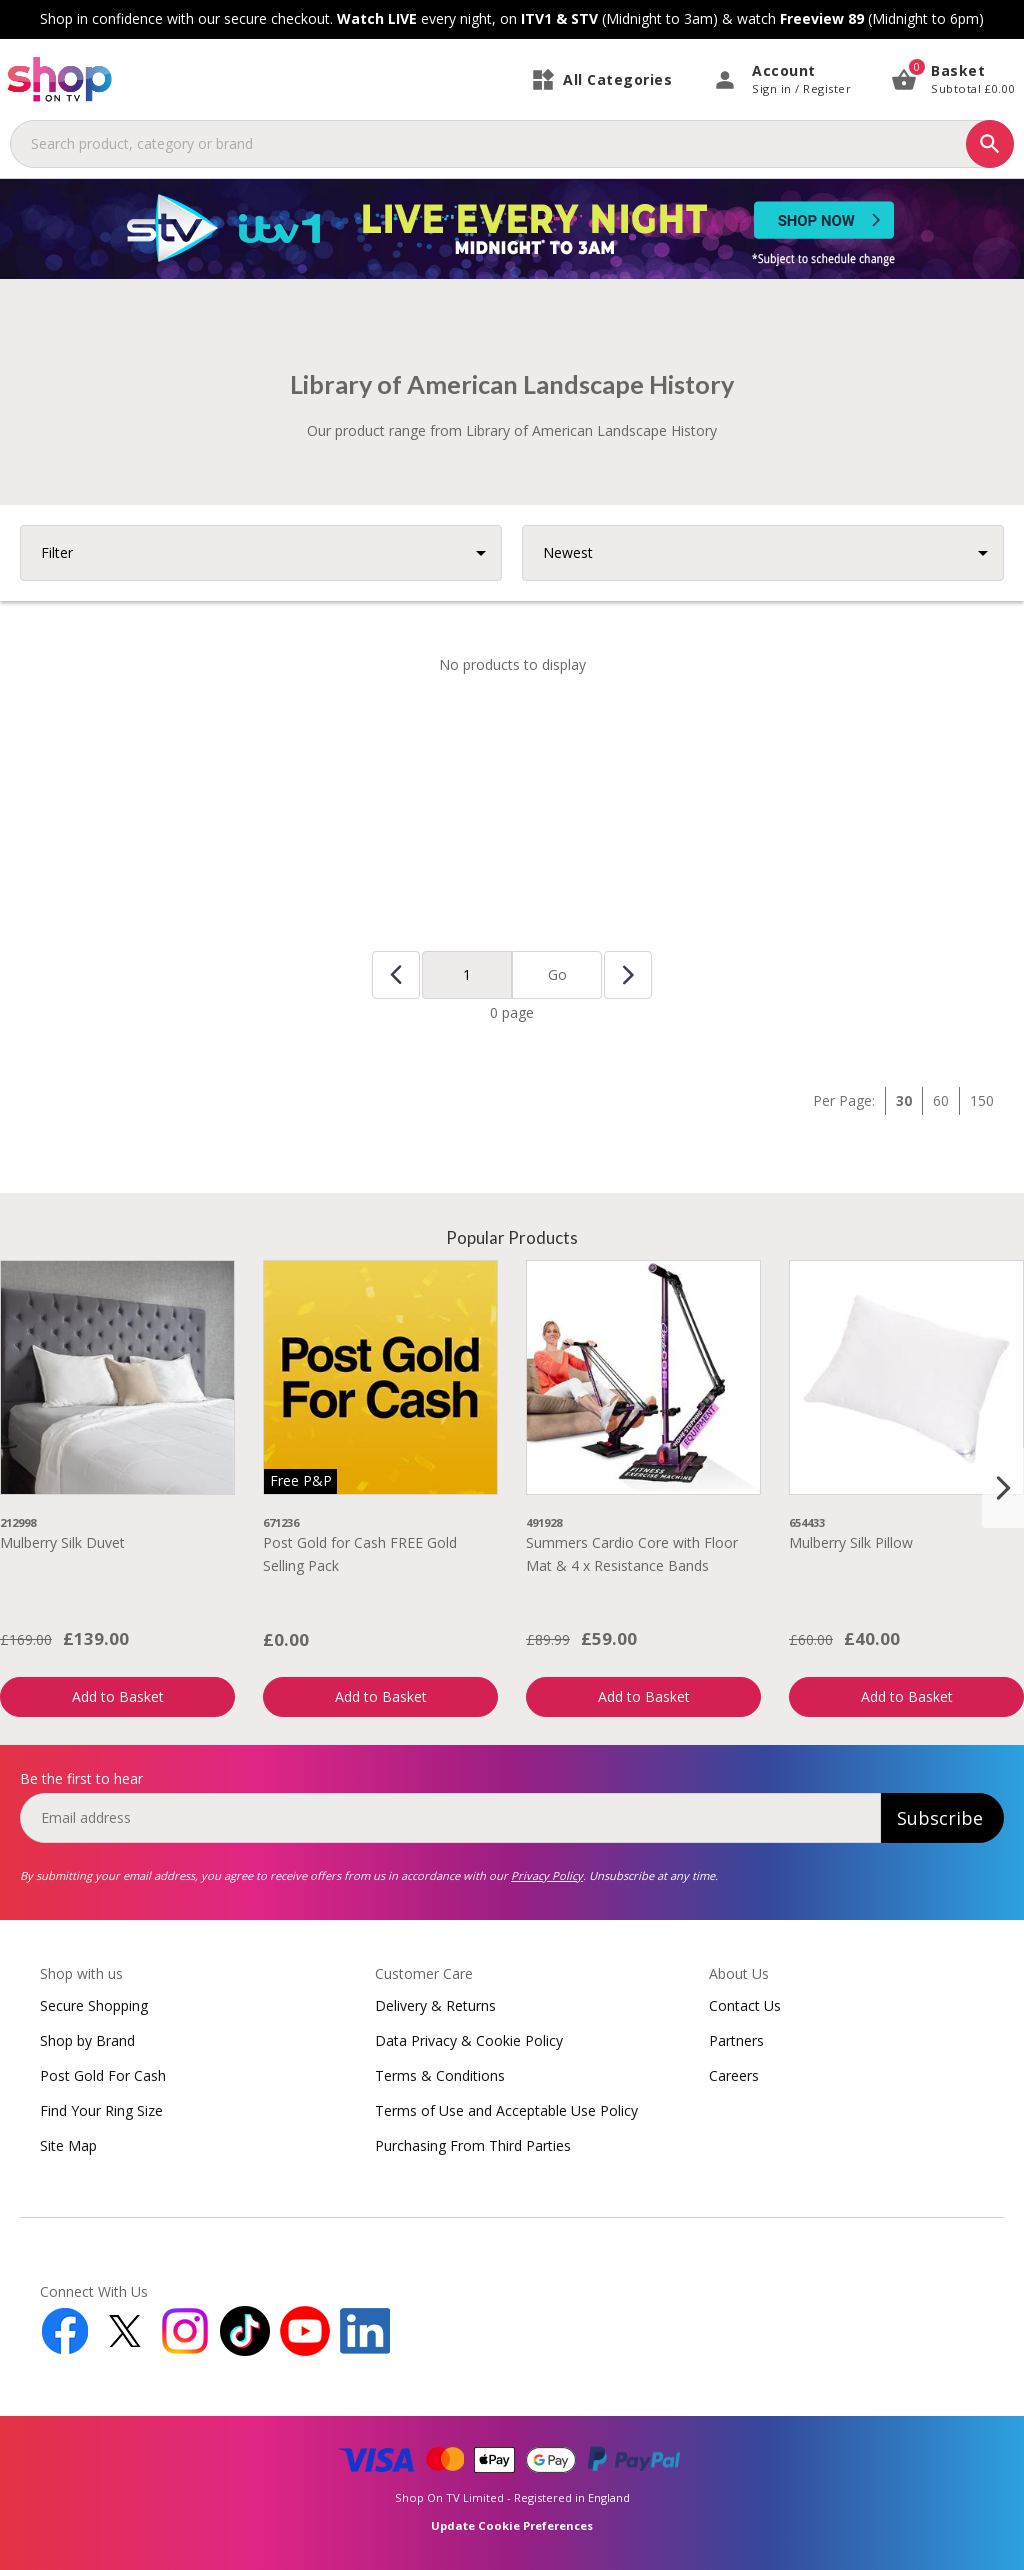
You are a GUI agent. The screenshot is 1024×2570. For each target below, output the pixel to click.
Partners (736, 2040)
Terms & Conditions (440, 2075)
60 (941, 1100)
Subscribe (940, 1818)
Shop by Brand (87, 2040)
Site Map (68, 2145)
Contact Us (745, 2005)
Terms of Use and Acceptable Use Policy (506, 2110)
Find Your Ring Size (101, 2110)
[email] (450, 1818)
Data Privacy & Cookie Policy (469, 2040)
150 (982, 1100)
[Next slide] (1003, 1488)
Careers (734, 2075)
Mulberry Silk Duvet (62, 1542)
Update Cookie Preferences (512, 2525)
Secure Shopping (94, 2005)
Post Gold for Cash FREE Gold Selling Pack (360, 1553)
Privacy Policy (547, 1875)
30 (904, 1100)
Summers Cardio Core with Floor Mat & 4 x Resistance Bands (632, 1553)
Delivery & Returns (435, 2005)
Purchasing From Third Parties (473, 2145)
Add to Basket (118, 1696)
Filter (57, 552)
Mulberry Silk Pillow (851, 1542)
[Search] (990, 144)
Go (557, 974)
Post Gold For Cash (103, 2075)
